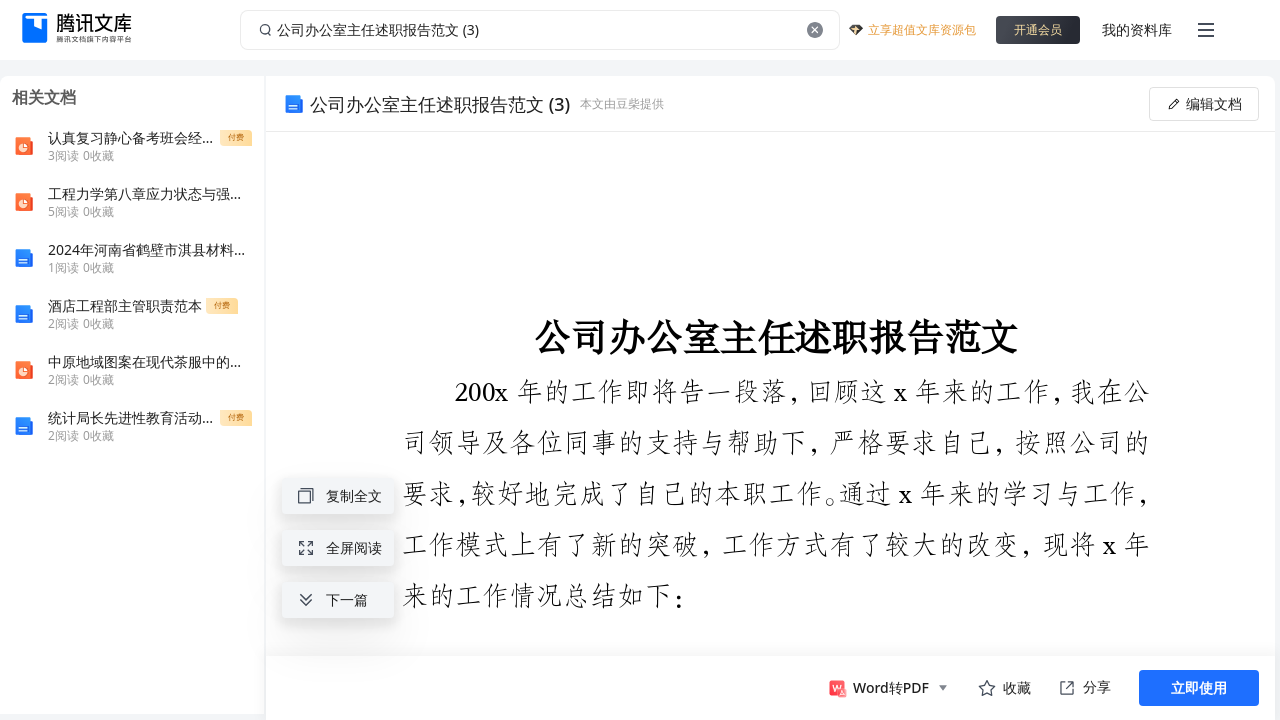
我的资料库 (1137, 29)
